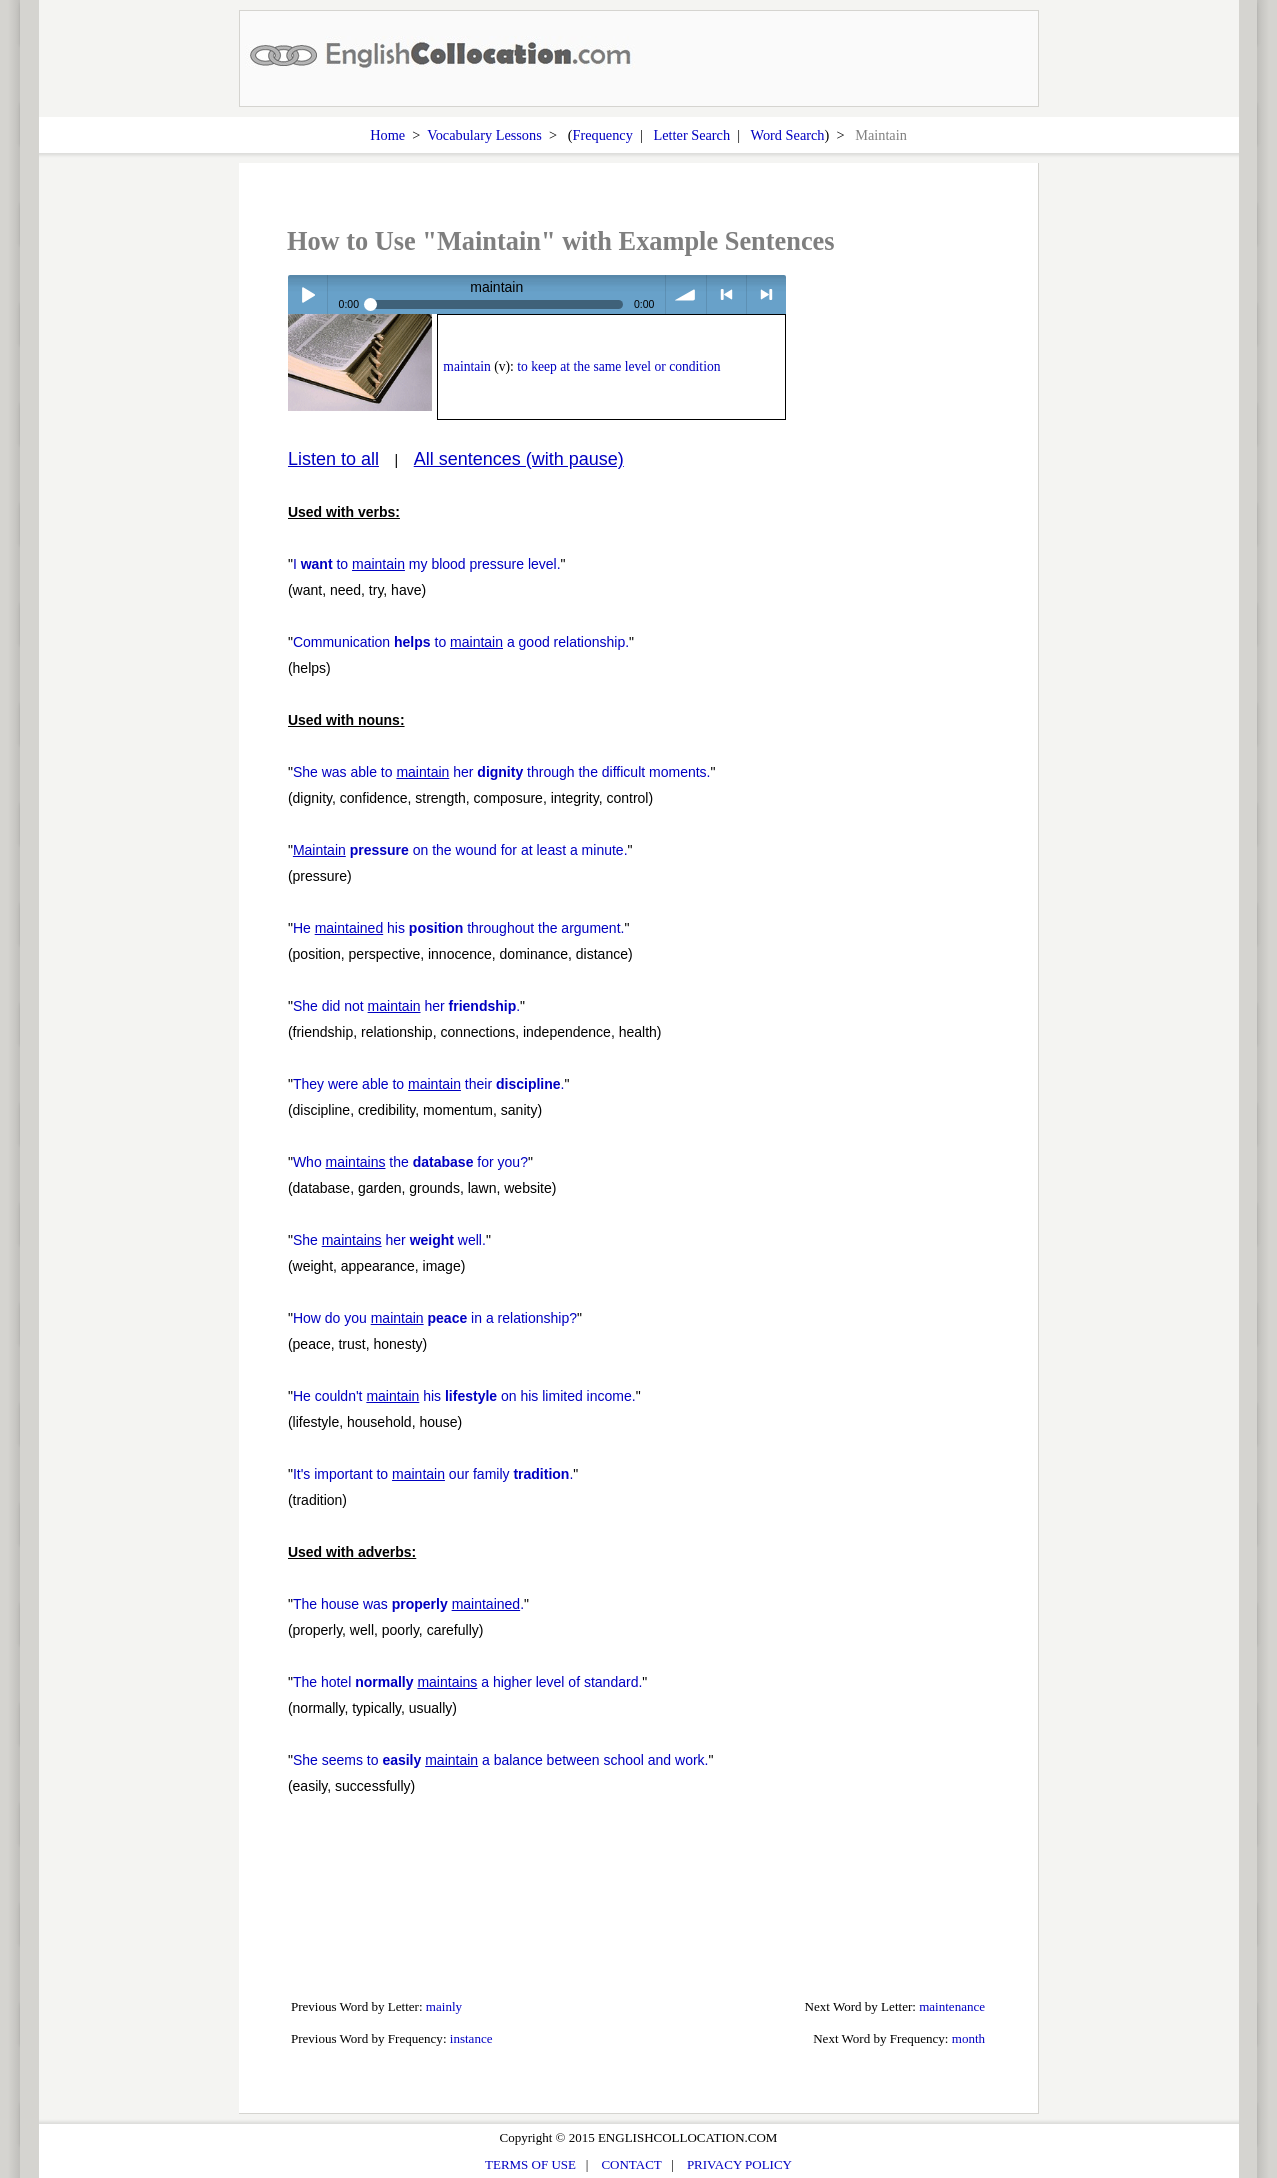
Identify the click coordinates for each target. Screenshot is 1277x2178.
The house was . (408, 1604)
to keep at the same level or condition (618, 366)
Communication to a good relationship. (461, 642)
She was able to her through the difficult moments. (502, 772)
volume (685, 294)
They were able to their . (429, 1084)
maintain (467, 366)
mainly (444, 2006)
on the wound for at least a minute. (460, 850)
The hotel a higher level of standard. (467, 1682)
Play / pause (307, 294)
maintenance (952, 2006)
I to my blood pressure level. (427, 564)
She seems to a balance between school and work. (501, 1760)
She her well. (389, 1240)
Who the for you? (410, 1162)
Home (387, 135)
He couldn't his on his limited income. (464, 1396)
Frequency (602, 135)
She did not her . (406, 1006)
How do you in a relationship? (435, 1318)
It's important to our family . (433, 1474)
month (968, 2038)
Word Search (788, 135)
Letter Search (692, 135)
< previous (726, 294)
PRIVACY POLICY (739, 2164)
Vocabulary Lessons (484, 135)
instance (471, 2038)
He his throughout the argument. (459, 928)
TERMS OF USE (530, 2164)
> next (766, 294)
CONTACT (631, 2164)
